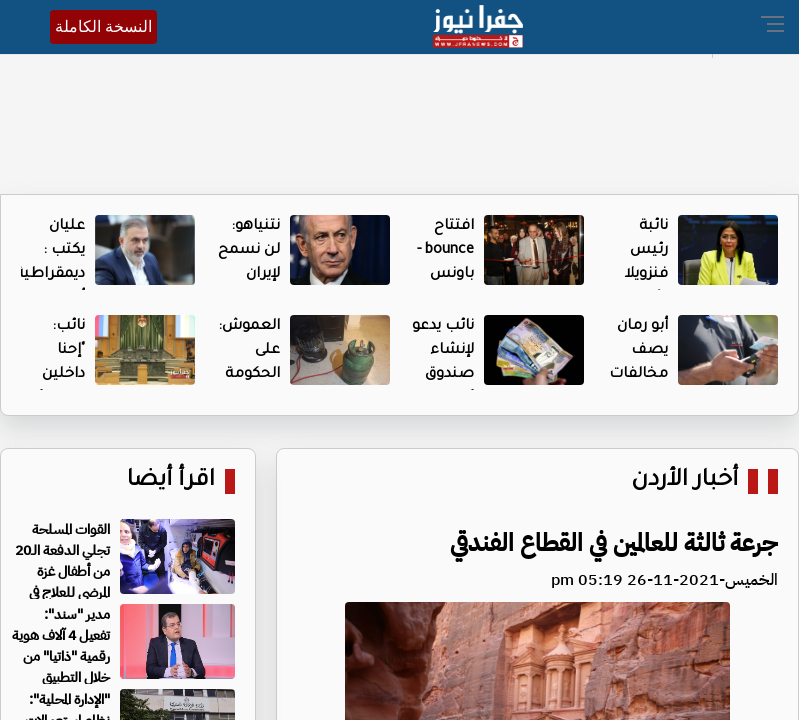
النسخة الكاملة (103, 26)
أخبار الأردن (684, 481)
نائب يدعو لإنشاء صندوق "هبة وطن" (443, 375)
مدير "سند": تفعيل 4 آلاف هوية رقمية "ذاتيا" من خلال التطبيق (61, 646)
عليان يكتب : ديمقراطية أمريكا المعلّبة (50, 275)
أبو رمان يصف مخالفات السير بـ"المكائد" (637, 375)
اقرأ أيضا (171, 481)
